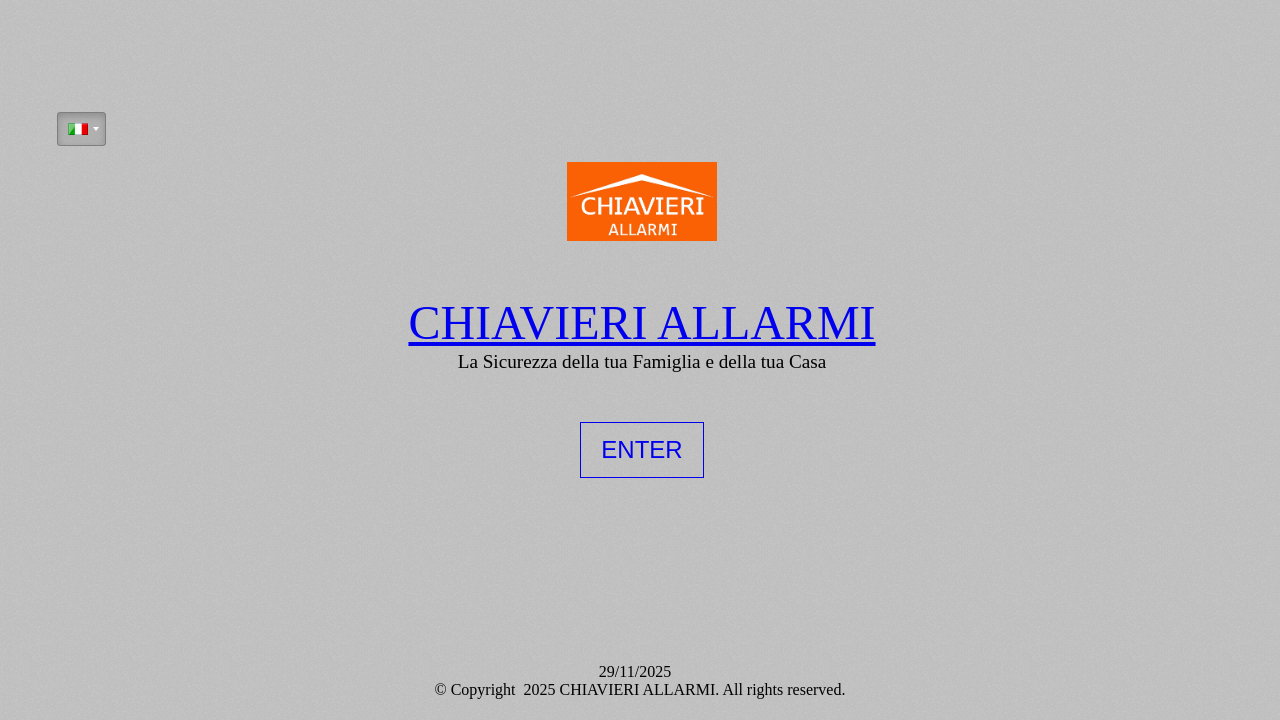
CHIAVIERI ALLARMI (641, 321)
